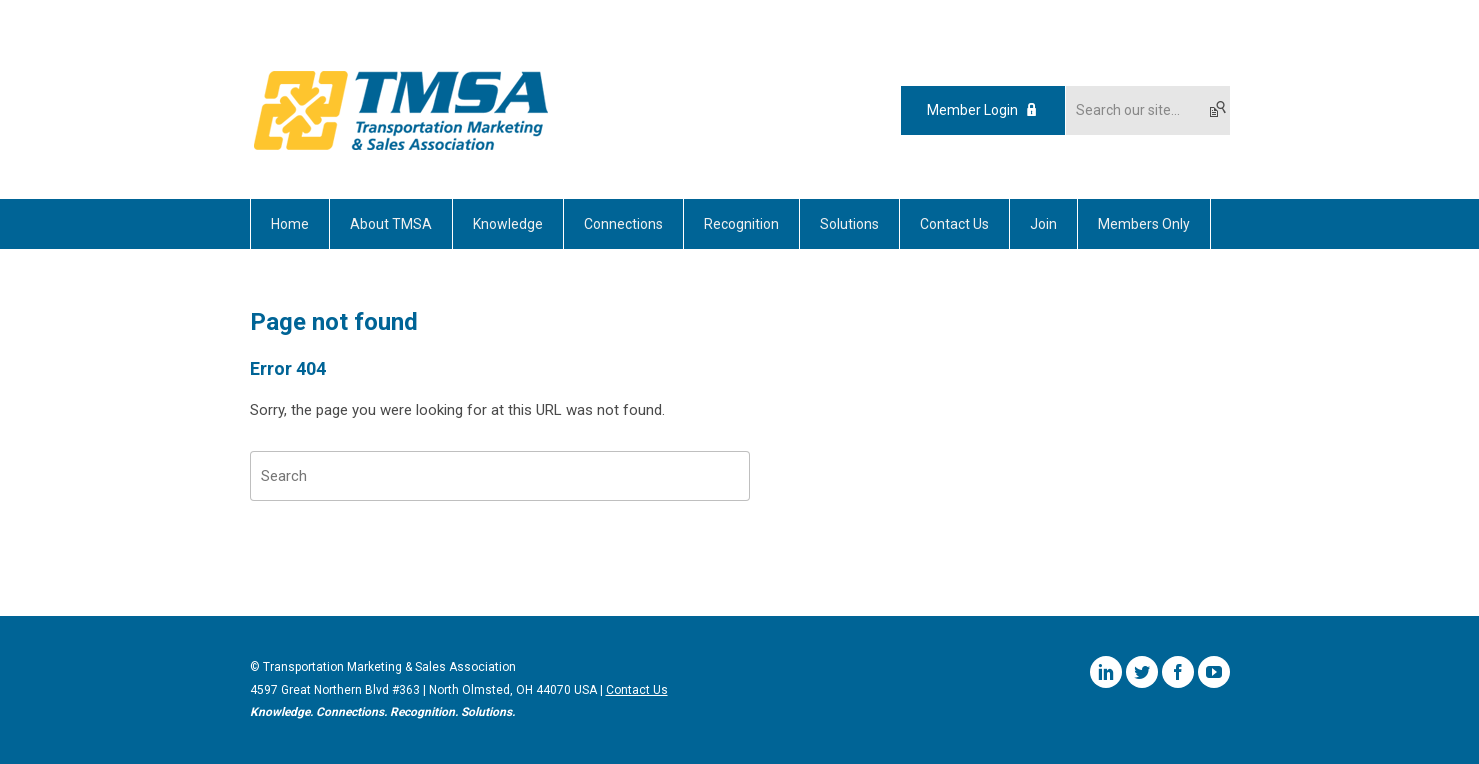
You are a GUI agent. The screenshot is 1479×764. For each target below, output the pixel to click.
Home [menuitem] (290, 224)
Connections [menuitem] (623, 224)
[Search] (500, 476)
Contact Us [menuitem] (954, 224)
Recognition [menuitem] (741, 224)
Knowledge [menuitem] (508, 224)
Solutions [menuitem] (849, 224)
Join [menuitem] (1043, 224)
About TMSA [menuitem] (391, 224)
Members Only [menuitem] (1144, 224)
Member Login (972, 110)
